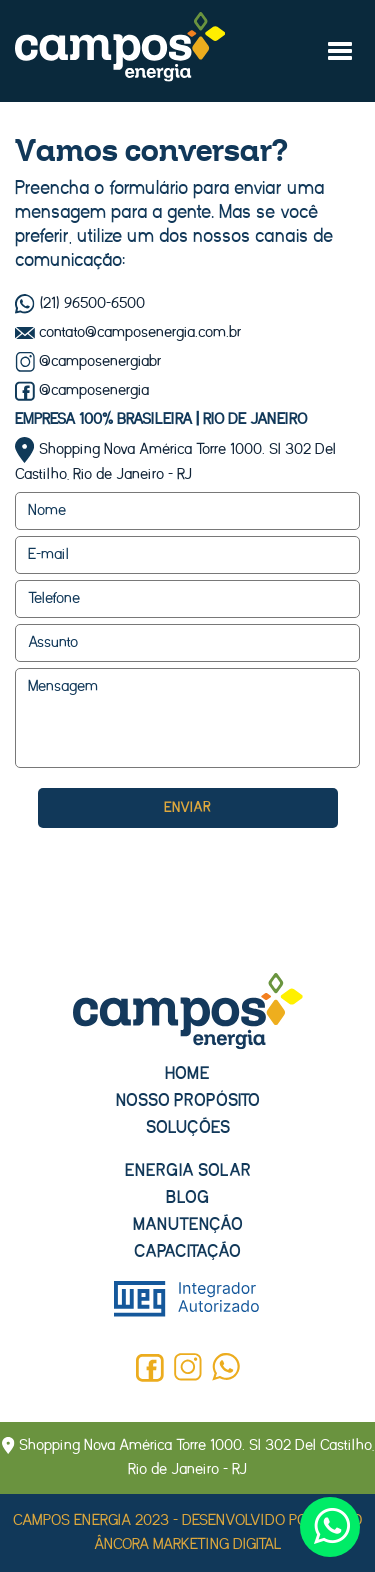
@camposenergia (82, 390)
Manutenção (188, 1224)
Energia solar (188, 1170)
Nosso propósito (188, 1100)
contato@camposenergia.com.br (128, 332)
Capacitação (187, 1251)
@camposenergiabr (88, 361)
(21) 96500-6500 (80, 303)
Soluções (188, 1127)
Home (187, 1073)
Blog (187, 1197)
